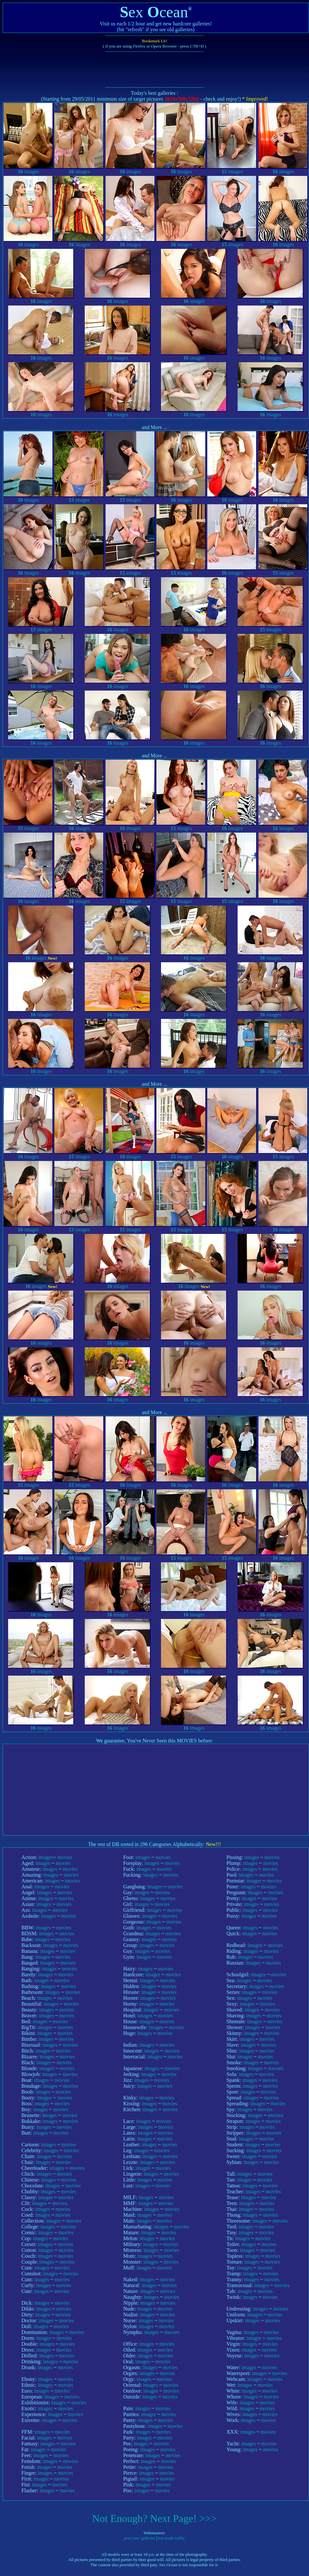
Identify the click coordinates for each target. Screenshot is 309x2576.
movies (64, 1857)
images (28, 169)
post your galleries (139, 2538)
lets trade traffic (171, 2538)
